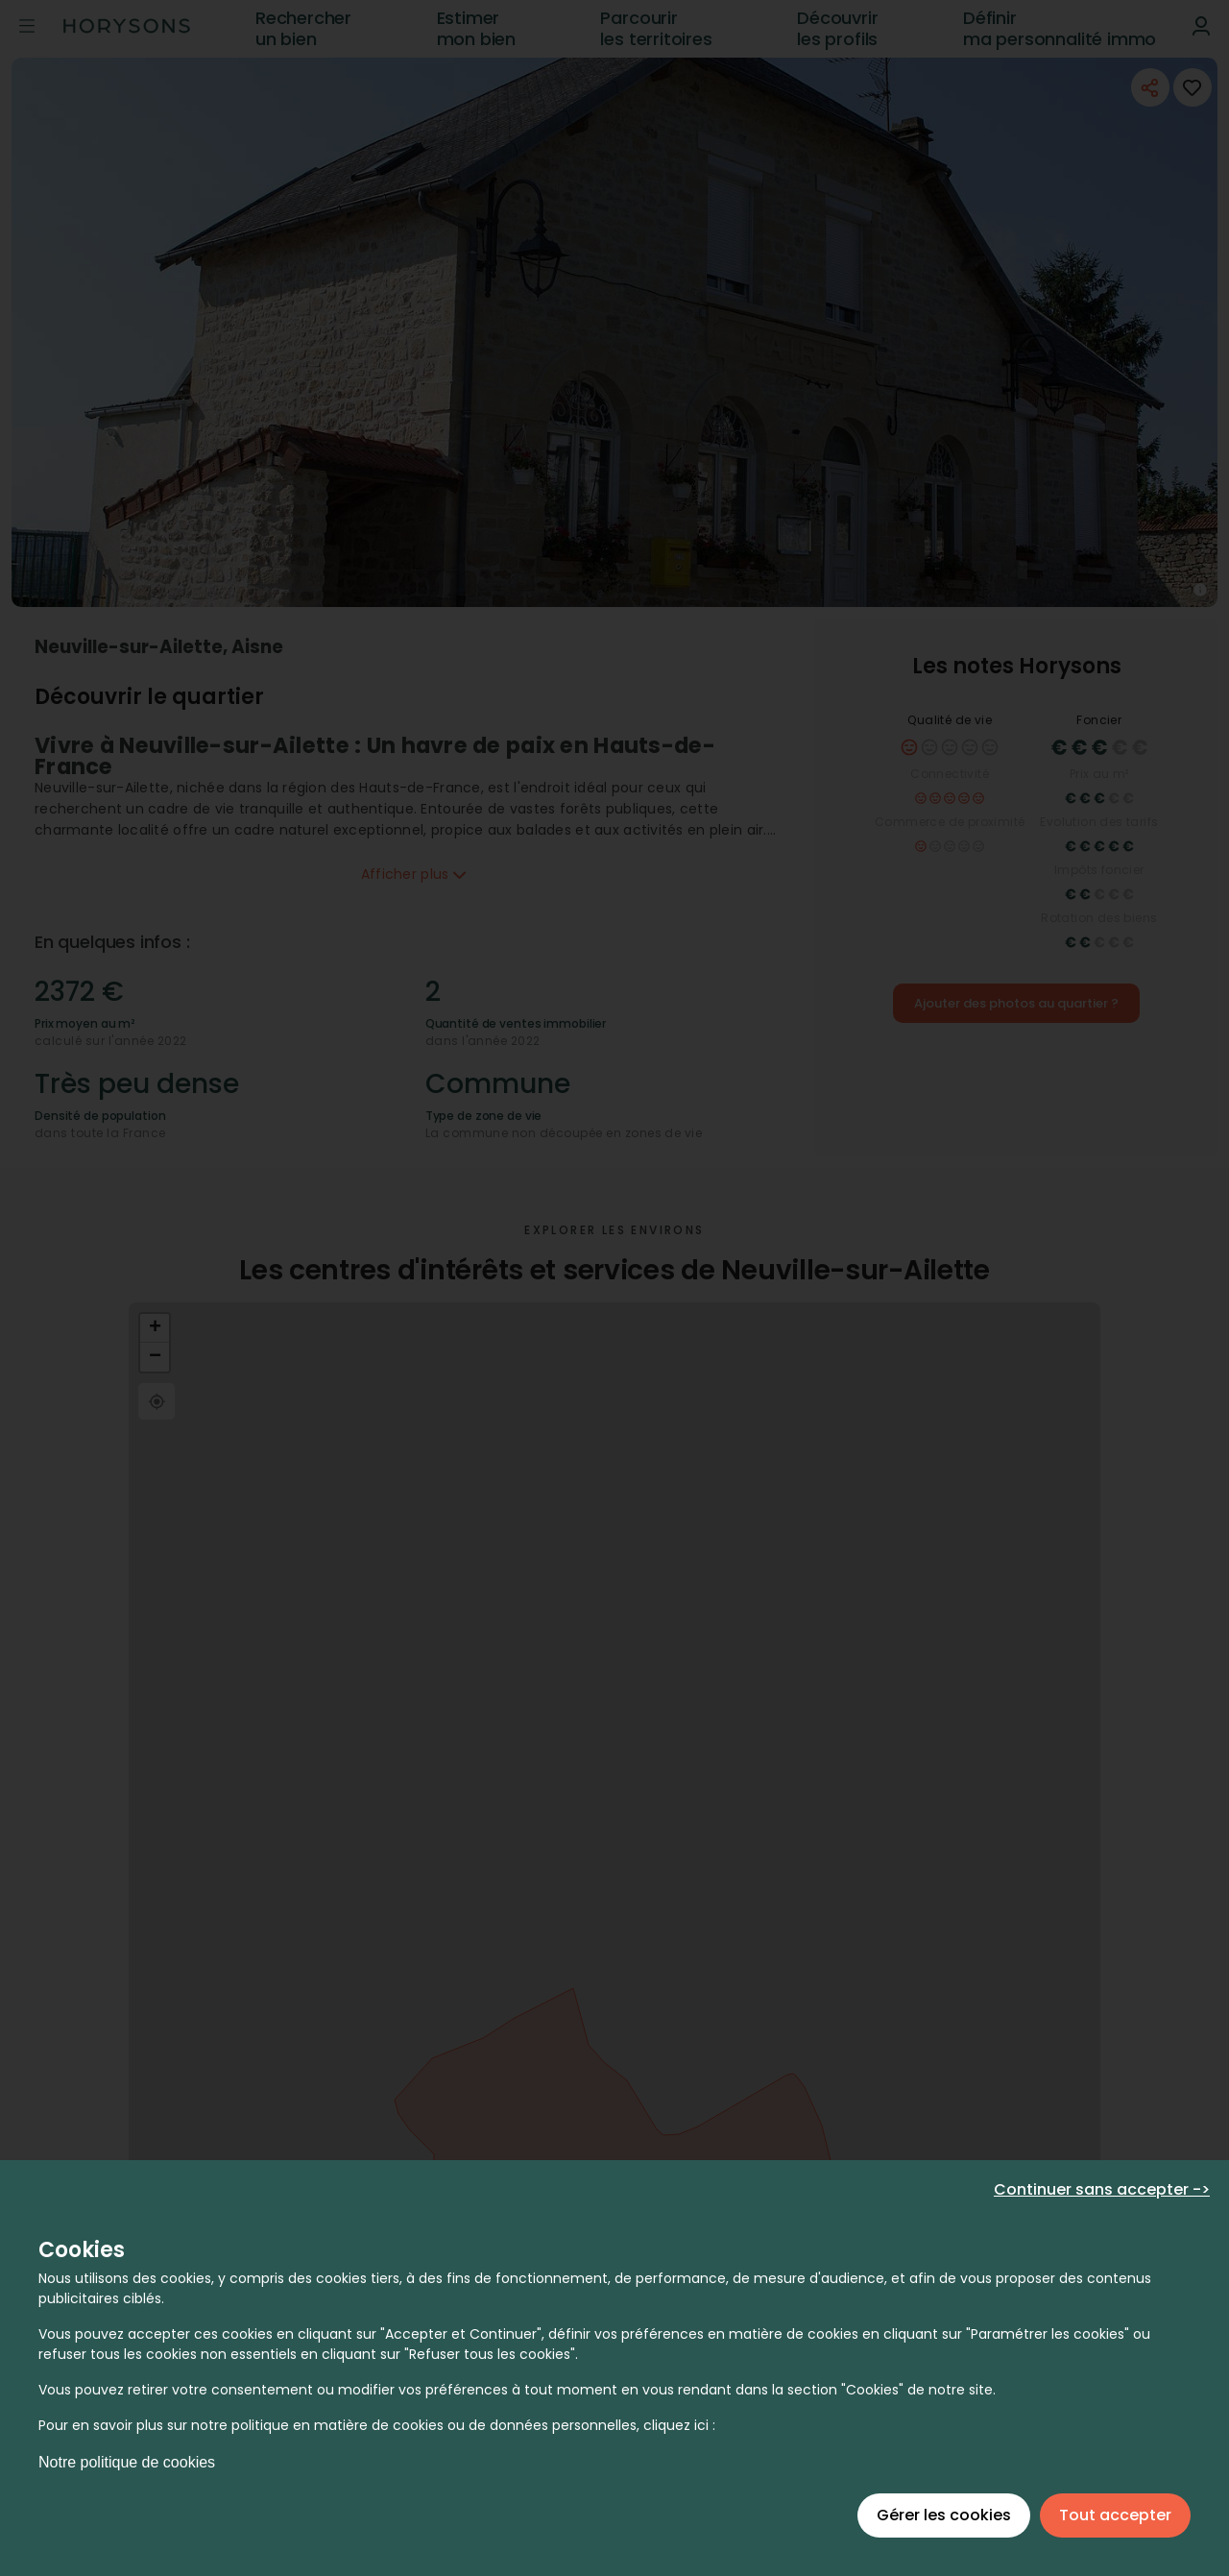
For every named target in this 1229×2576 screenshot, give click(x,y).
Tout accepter (1115, 2515)
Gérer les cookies (944, 2515)
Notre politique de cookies (126, 2462)
